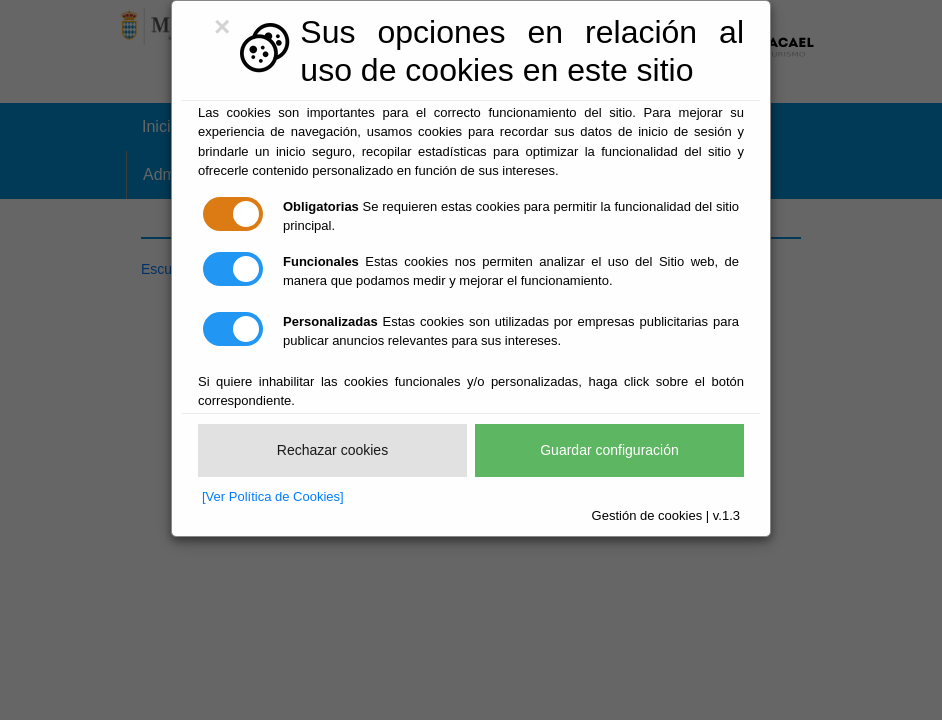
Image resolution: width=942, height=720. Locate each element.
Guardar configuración (609, 450)
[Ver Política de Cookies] (273, 496)
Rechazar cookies (332, 450)
